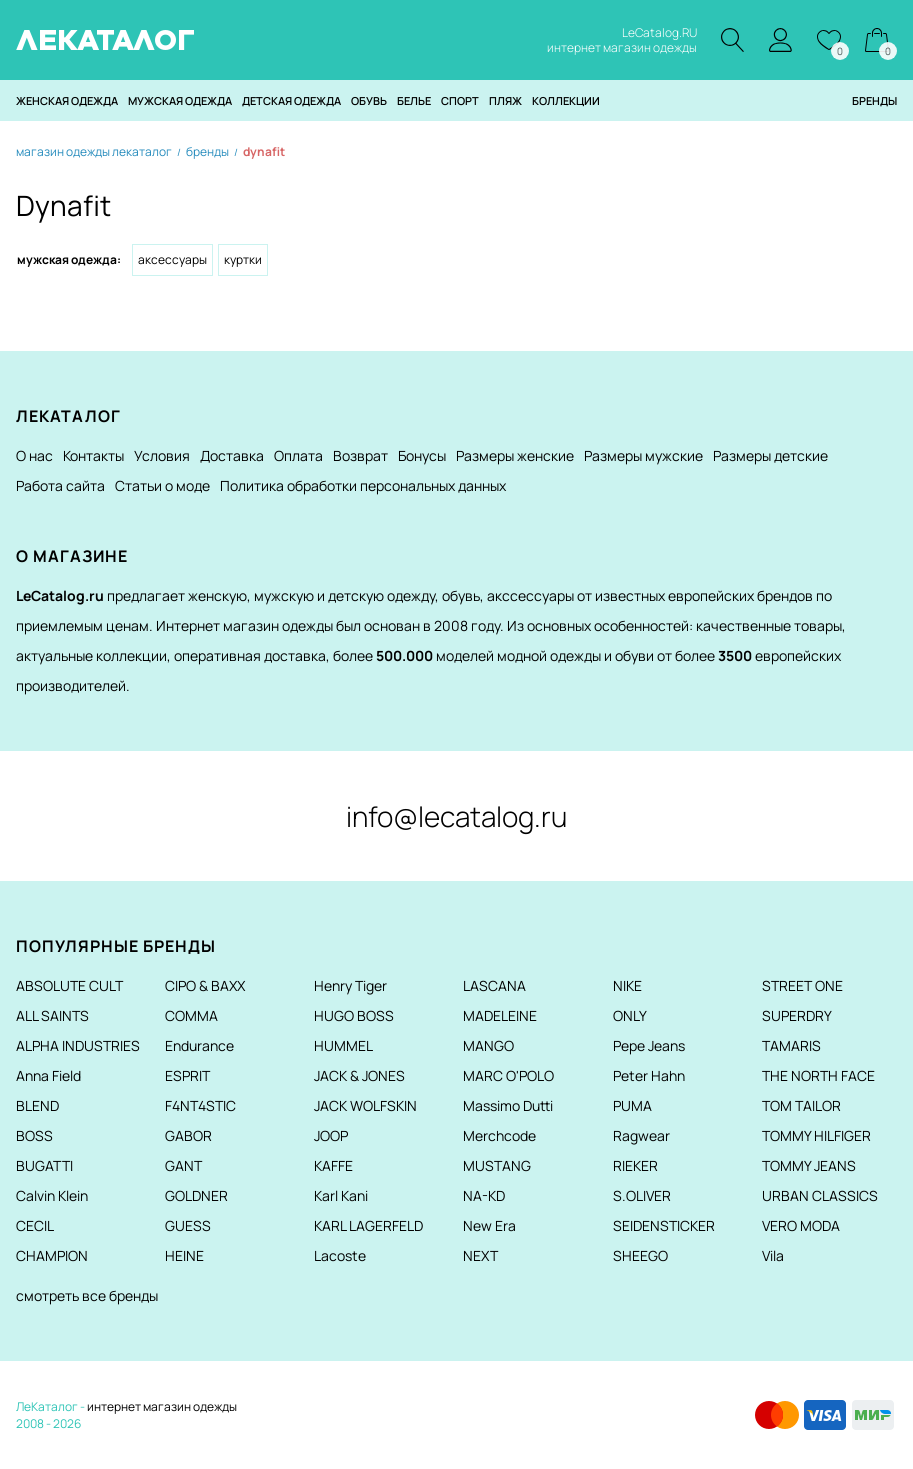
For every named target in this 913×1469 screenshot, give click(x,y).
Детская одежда (291, 100)
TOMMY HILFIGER (816, 1135)
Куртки (243, 259)
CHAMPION (52, 1255)
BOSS (34, 1135)
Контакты (93, 455)
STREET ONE (802, 985)
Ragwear (641, 1135)
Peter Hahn (649, 1075)
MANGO (488, 1045)
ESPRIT (187, 1075)
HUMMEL (343, 1045)
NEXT (480, 1255)
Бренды (874, 100)
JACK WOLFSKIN (365, 1105)
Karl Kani (341, 1195)
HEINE (184, 1255)
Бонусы (422, 455)
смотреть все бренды (87, 1295)
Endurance (199, 1045)
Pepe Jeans (649, 1045)
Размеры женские (515, 455)
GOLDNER (196, 1195)
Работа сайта (60, 485)
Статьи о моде (162, 485)
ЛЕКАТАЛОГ (105, 40)
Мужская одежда (180, 100)
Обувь (369, 100)
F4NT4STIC (200, 1105)
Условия (162, 455)
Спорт (460, 100)
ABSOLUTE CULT (69, 985)
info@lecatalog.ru (456, 816)
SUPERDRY (797, 1015)
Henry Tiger (350, 985)
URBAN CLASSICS (820, 1195)
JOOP (331, 1135)
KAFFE (333, 1165)
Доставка (232, 455)
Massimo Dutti (508, 1105)
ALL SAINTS (52, 1015)
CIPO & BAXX (205, 985)
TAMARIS (791, 1045)
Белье (414, 100)
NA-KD (484, 1195)
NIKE (627, 985)
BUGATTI (44, 1165)
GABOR (188, 1135)
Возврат (360, 455)
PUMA (632, 1105)
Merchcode (499, 1135)
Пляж (505, 100)
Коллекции (566, 100)
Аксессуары (172, 259)
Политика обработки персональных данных (363, 485)
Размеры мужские (643, 455)
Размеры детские (770, 455)
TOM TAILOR (801, 1105)
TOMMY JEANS (809, 1165)
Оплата (298, 455)
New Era (489, 1225)
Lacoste (340, 1255)
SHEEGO (640, 1255)
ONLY (630, 1015)
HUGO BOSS (354, 1015)
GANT (183, 1165)
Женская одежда (67, 100)
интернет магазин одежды (162, 1406)
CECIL (35, 1225)
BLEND (37, 1105)
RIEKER (635, 1165)
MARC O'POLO (508, 1075)
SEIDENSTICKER (664, 1225)
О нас (34, 455)
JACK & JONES (359, 1075)
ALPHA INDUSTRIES (78, 1045)
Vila (773, 1255)
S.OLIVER (642, 1195)
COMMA (191, 1015)
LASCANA (494, 985)
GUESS (188, 1225)
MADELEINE (500, 1015)
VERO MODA (801, 1225)
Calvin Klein (52, 1195)
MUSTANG (497, 1165)
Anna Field (48, 1075)
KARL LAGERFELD (368, 1225)
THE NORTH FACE (818, 1075)
